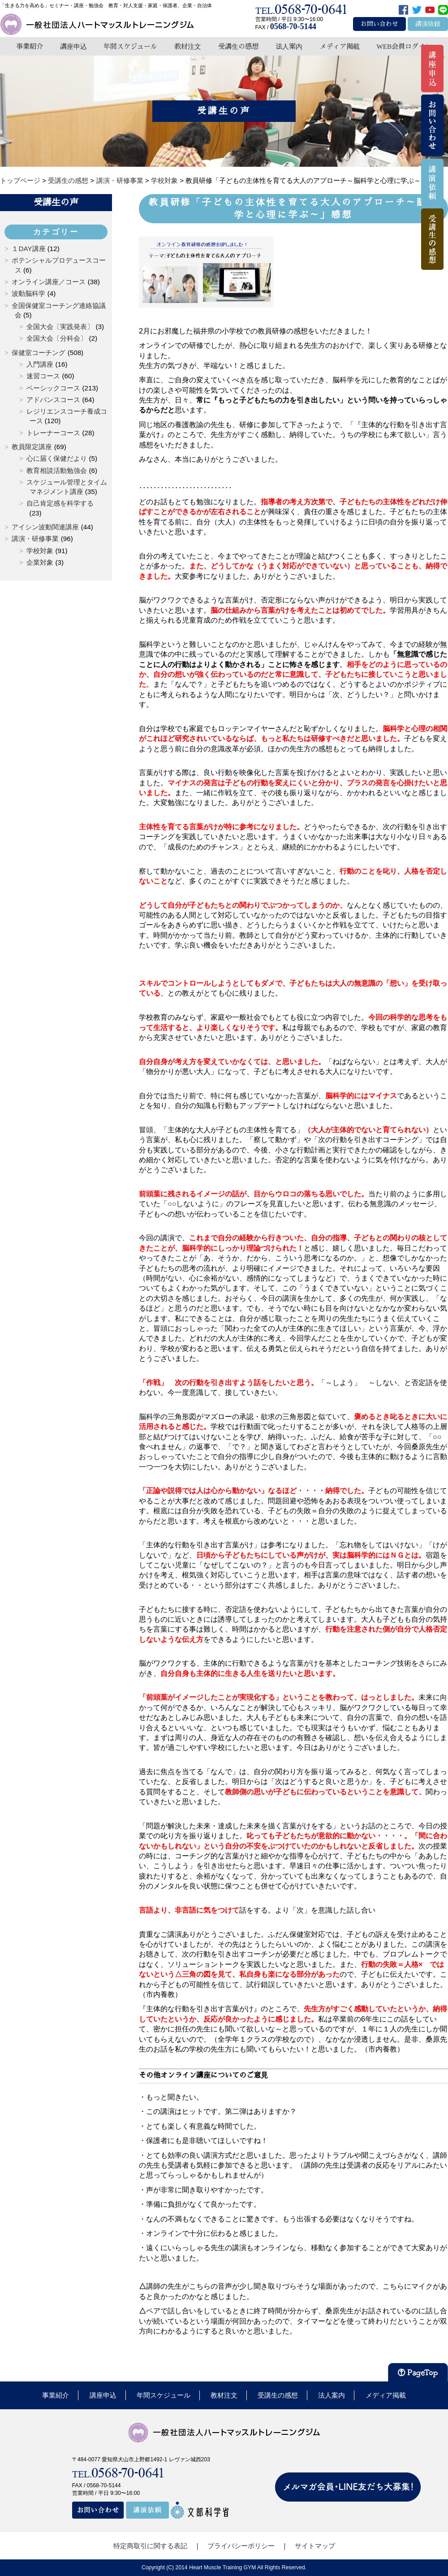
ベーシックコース (53, 388)
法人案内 (289, 46)
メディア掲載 (339, 46)
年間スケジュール (130, 46)
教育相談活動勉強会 (56, 470)
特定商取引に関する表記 (150, 2546)
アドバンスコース (53, 399)
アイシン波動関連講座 (45, 527)
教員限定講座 (32, 446)
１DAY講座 (28, 248)
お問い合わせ (379, 24)
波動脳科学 (28, 293)
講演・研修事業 (35, 538)
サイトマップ (315, 2546)
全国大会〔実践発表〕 (60, 326)
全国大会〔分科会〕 (56, 338)
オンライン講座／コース (49, 282)
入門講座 (39, 364)
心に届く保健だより (56, 458)
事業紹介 (29, 46)
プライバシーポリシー (241, 2546)
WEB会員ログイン (404, 46)
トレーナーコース (53, 433)
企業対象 (39, 562)
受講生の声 (56, 202)
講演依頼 (427, 24)
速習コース (43, 376)
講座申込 (73, 46)
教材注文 (187, 46)
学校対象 (39, 550)
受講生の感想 (238, 46)
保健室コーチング (38, 352)
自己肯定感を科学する (60, 503)
